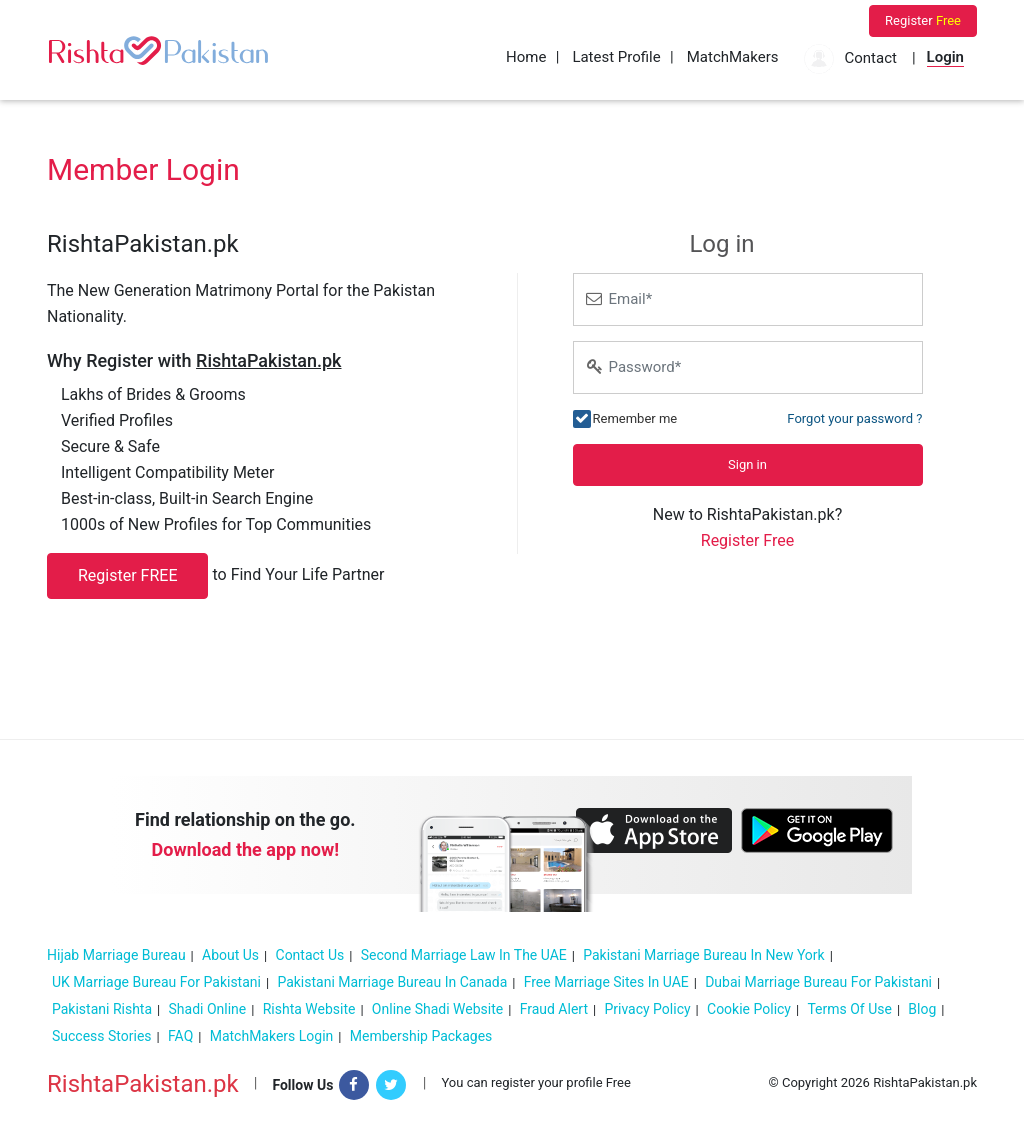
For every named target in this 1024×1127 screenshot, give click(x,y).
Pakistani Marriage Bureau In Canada (392, 982)
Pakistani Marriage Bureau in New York (704, 955)
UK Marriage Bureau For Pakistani (156, 982)
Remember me (635, 417)
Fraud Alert (554, 1009)
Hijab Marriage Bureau (116, 955)
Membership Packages (421, 1036)
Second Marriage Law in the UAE (464, 955)
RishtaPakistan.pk (143, 1084)
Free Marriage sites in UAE (606, 982)
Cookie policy (749, 1009)
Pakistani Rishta (102, 1009)
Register (923, 20)
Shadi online (208, 1009)
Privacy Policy (647, 1009)
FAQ (180, 1036)
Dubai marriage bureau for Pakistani (818, 982)
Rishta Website (309, 1009)
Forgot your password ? (854, 418)
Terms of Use (849, 1009)
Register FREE (127, 575)
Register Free (747, 540)
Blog (922, 1009)
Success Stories (102, 1036)
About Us (230, 955)
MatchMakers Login (272, 1036)
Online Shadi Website (437, 1009)
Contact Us (310, 955)
